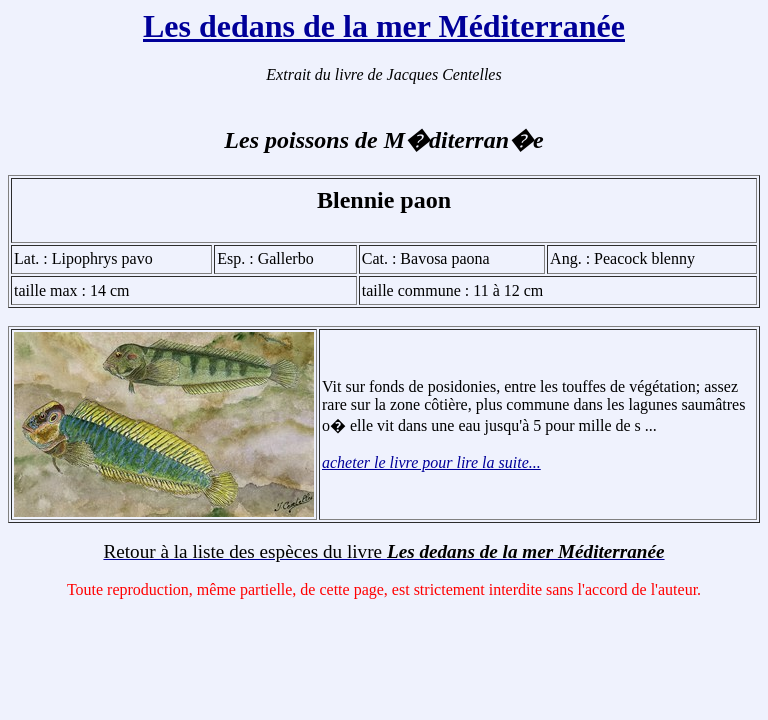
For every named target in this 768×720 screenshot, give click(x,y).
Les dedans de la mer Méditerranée (384, 26)
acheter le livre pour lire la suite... (431, 462)
